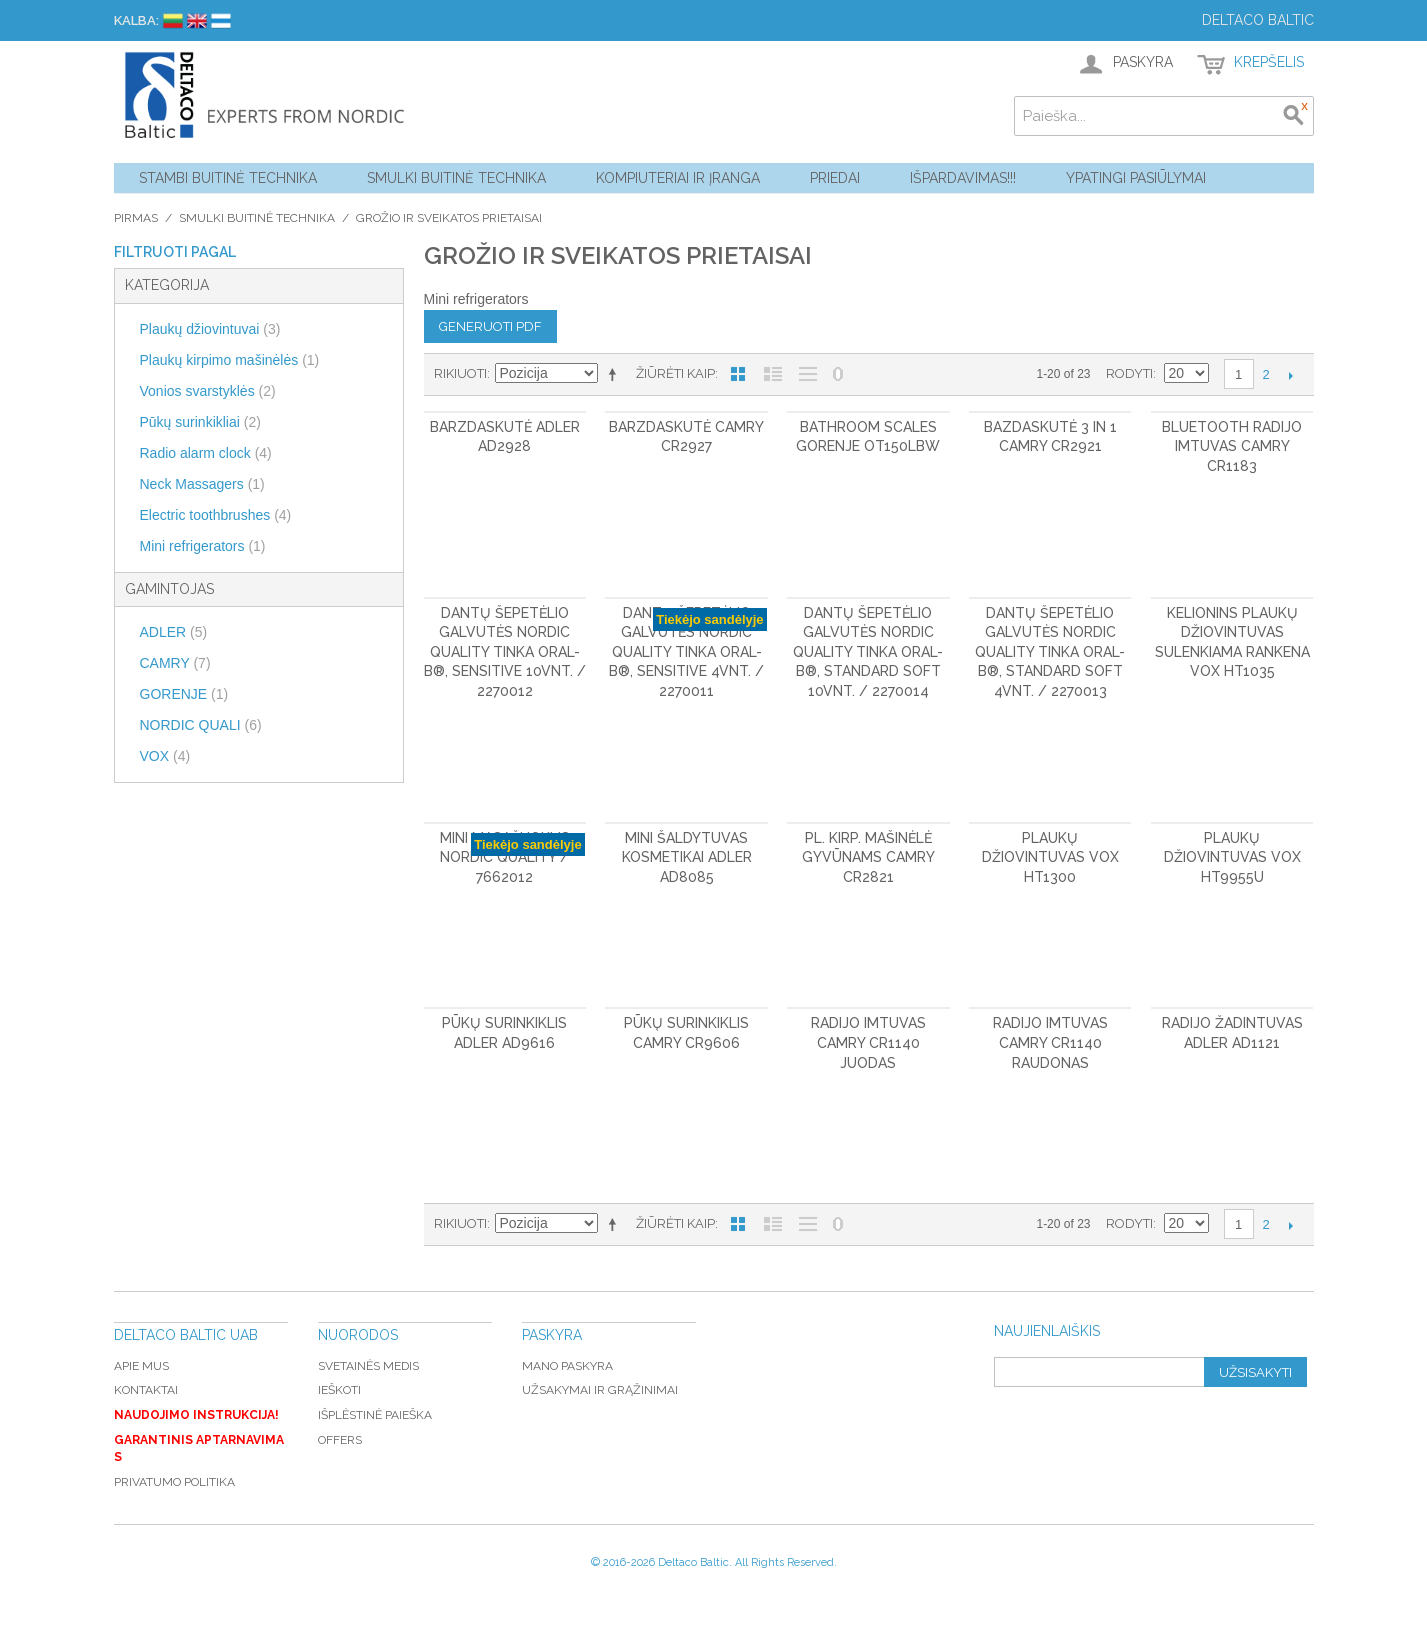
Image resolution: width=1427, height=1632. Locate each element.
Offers (340, 1440)
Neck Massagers (202, 484)
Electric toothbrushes (216, 515)
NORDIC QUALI (201, 725)
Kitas (1291, 375)
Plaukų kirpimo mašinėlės (230, 360)
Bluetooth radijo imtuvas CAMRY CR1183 (1232, 446)
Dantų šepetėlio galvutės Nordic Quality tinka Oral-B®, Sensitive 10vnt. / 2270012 (505, 652)
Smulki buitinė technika (456, 178)
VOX (165, 756)
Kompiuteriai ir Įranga (678, 178)
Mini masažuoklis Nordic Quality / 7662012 (505, 857)
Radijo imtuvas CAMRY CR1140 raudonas (1050, 1042)
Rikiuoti (460, 373)
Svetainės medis (368, 1366)
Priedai (835, 178)
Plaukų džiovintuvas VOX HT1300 (1050, 857)
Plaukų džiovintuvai (210, 329)
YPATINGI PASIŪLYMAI (1136, 178)
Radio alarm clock (206, 453)
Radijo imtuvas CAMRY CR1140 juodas (868, 1042)
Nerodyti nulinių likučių (838, 374)
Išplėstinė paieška (375, 1415)
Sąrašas (773, 374)
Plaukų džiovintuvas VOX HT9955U (1232, 857)
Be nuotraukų (808, 374)
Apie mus (141, 1366)
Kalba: (136, 20)
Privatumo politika (174, 1482)
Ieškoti (339, 1390)
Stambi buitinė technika (228, 178)
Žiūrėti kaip (675, 373)
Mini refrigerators (203, 546)
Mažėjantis (616, 374)
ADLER (174, 632)
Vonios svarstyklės (208, 391)
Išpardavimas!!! (963, 178)
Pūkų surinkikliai (200, 422)
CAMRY (175, 663)
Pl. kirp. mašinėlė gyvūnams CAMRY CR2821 (868, 857)
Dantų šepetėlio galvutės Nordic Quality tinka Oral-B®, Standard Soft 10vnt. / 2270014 (868, 652)
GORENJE (184, 694)
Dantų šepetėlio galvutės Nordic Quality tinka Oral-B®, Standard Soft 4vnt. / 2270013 (1050, 652)
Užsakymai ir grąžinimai (600, 1390)
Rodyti (1129, 373)
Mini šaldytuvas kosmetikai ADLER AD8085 (687, 857)
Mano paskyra (567, 1366)
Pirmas (136, 218)
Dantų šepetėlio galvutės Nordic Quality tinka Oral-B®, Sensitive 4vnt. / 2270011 (686, 652)
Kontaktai (146, 1390)
